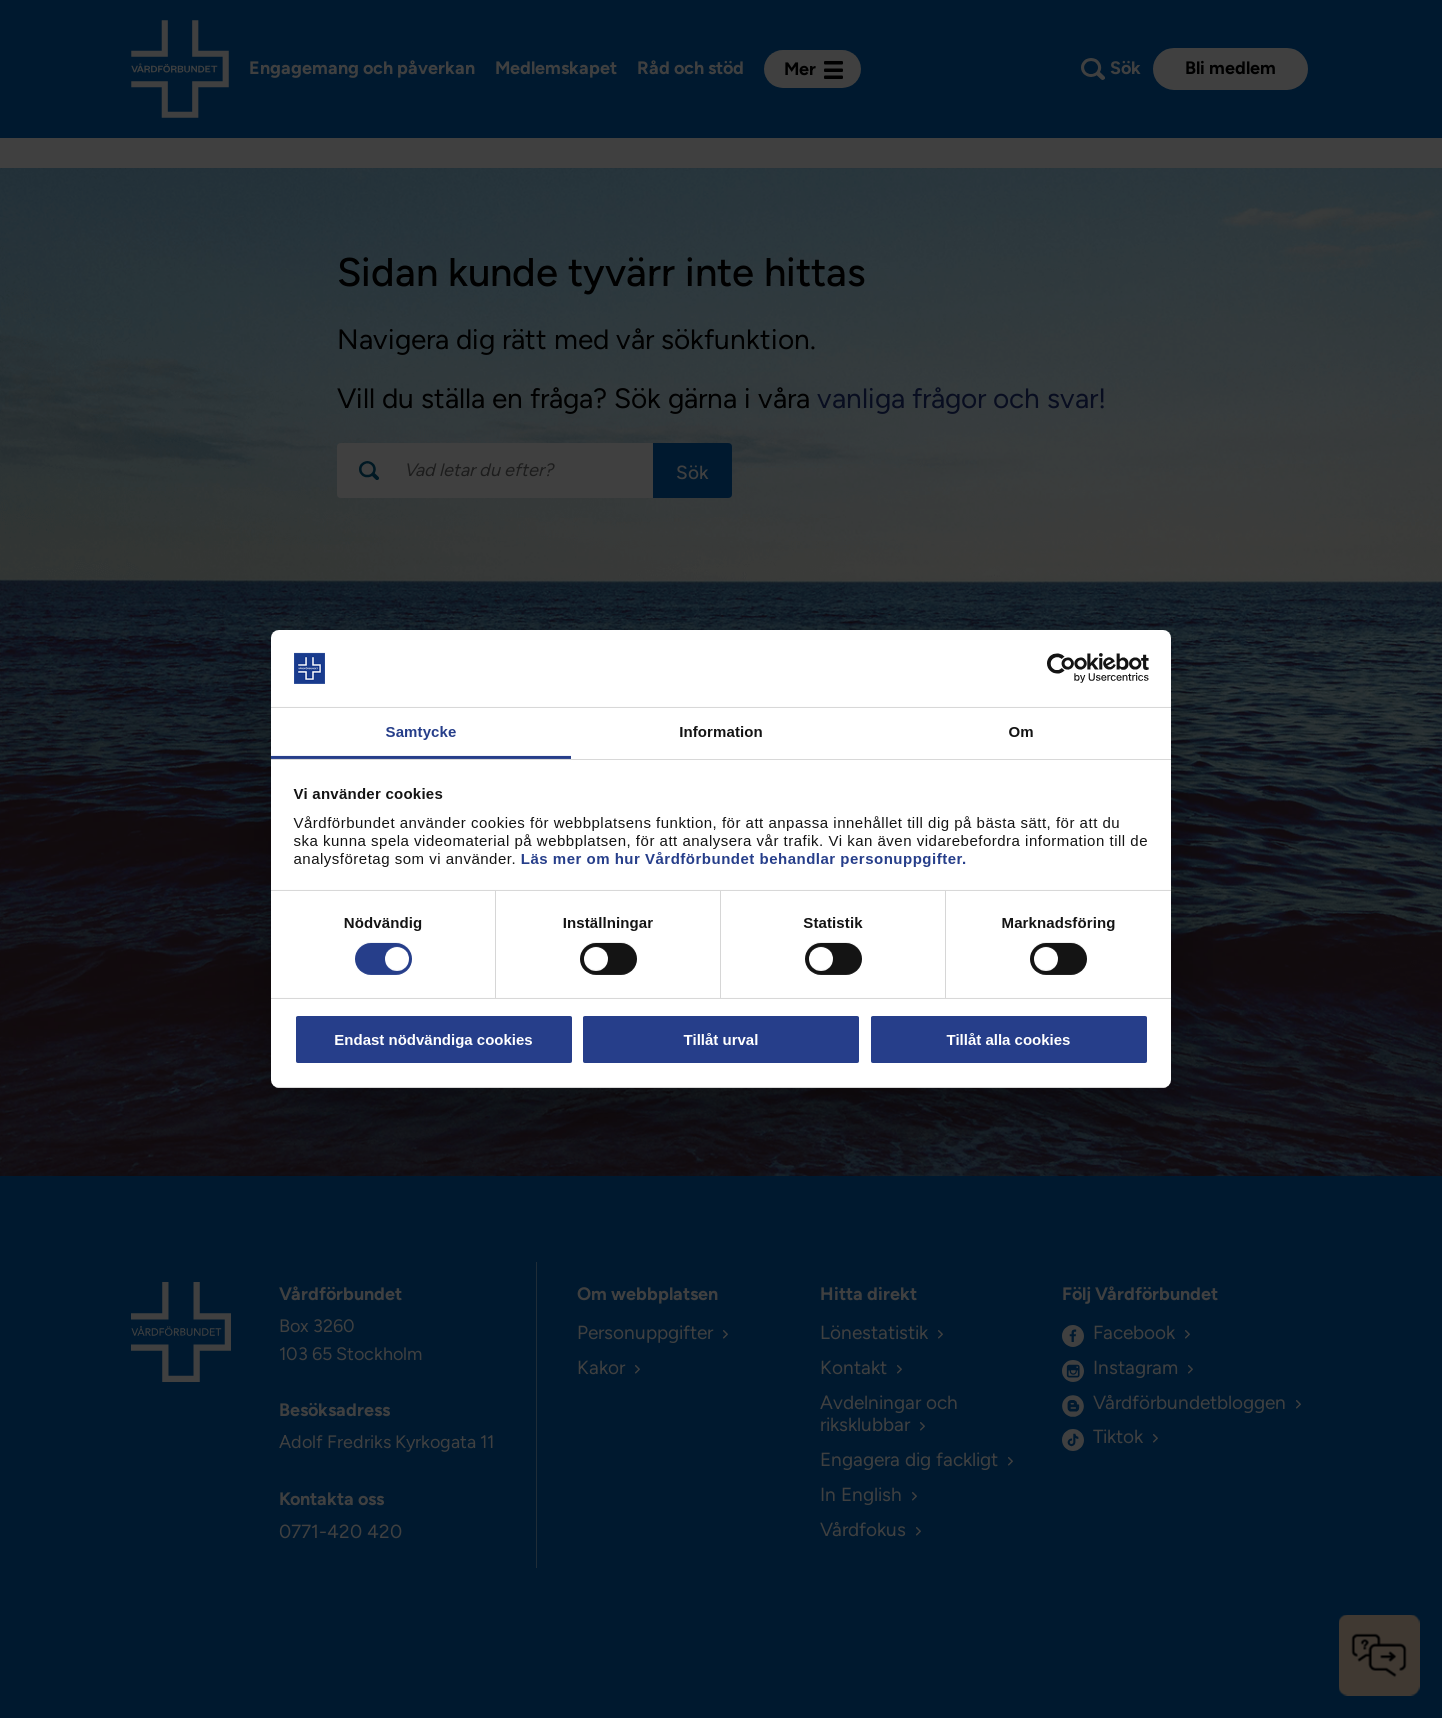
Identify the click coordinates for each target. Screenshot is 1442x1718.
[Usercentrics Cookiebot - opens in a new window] (1061, 668)
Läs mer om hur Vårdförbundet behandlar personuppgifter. (744, 858)
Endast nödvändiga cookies (433, 1039)
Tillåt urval (721, 1039)
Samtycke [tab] (421, 731)
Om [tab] (1020, 731)
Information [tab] (721, 731)
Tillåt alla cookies (1009, 1039)
